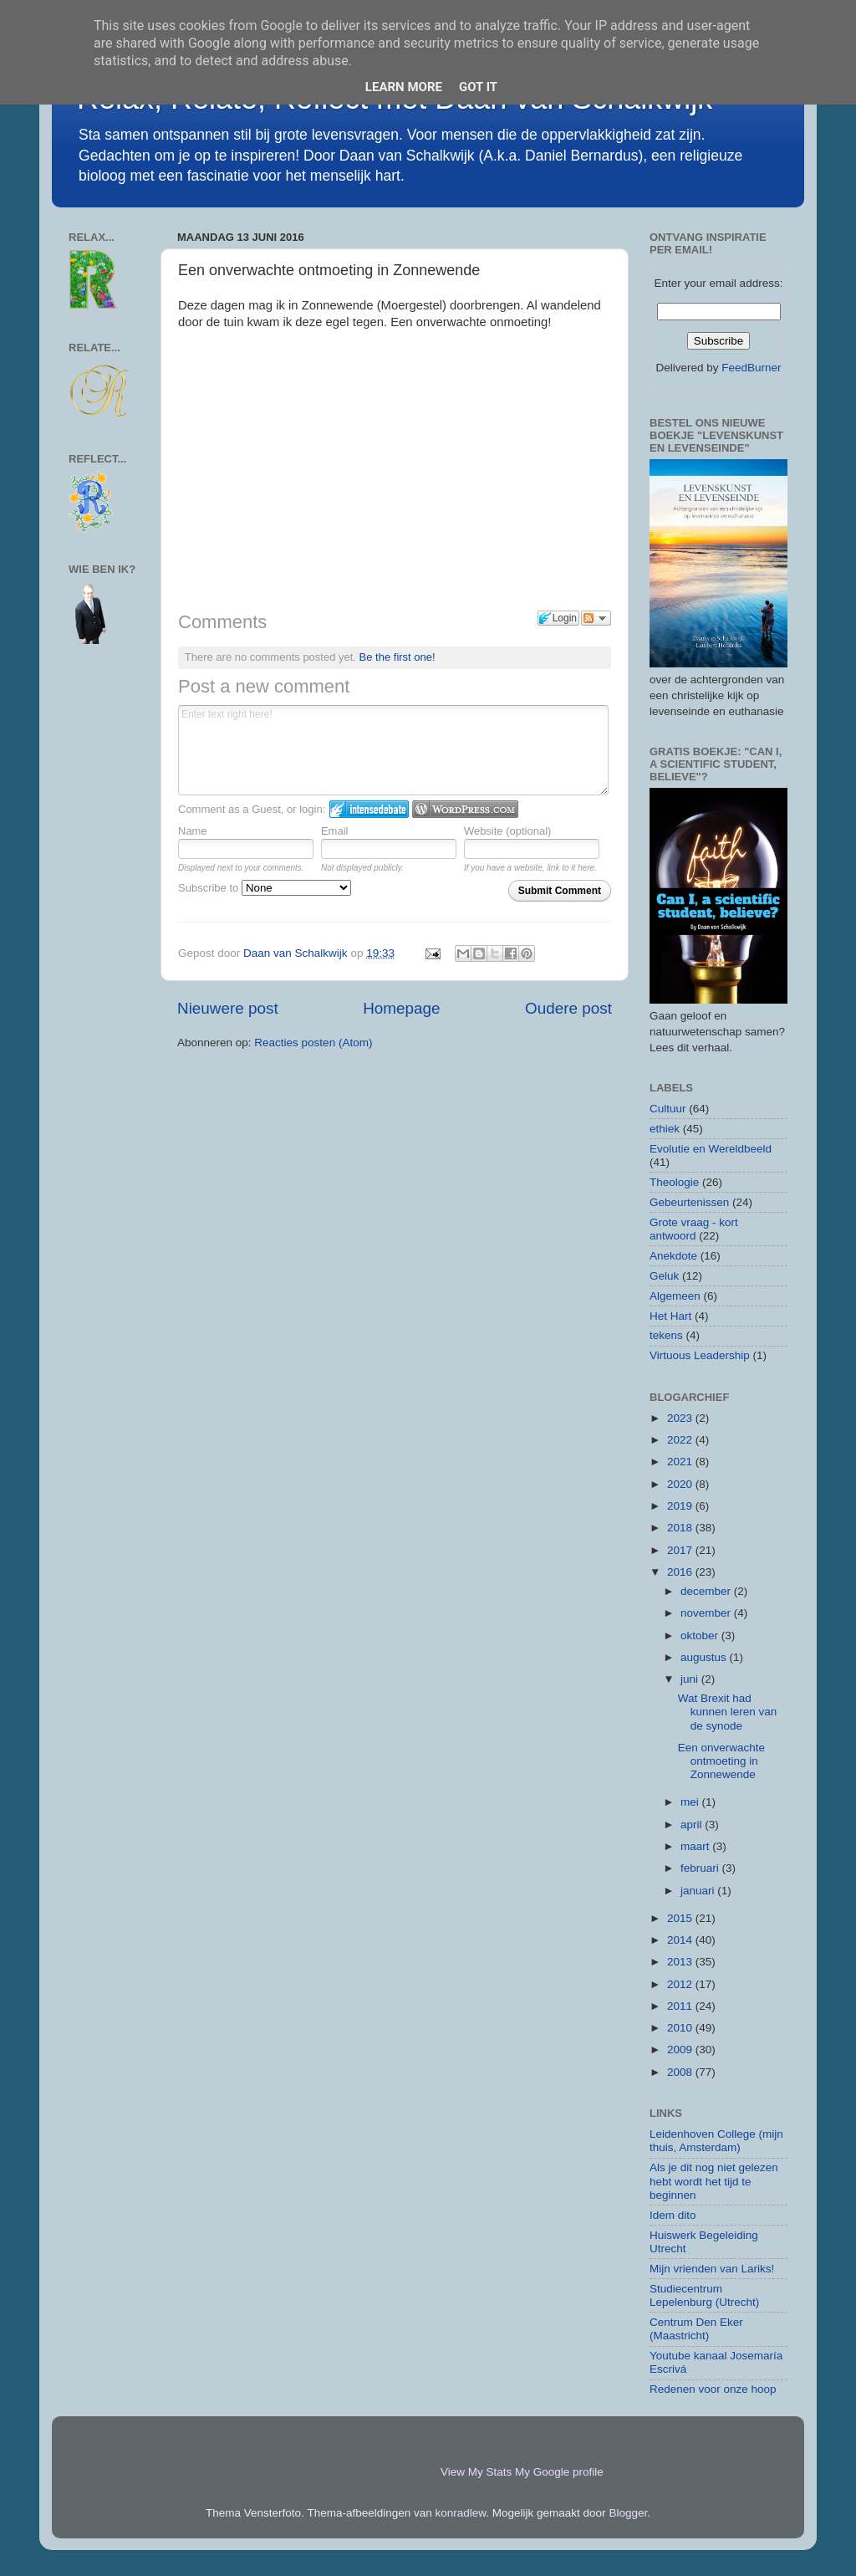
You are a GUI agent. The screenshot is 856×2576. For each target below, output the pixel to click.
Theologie (674, 1182)
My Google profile (559, 2472)
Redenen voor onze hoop (713, 2389)
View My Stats (476, 2472)
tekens (666, 1335)
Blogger (628, 2513)
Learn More (403, 87)
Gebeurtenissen (689, 1202)
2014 (681, 1940)
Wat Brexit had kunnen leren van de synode (727, 1711)
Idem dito (673, 2215)
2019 (681, 1506)
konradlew (461, 2513)
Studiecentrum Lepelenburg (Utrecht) (704, 2295)
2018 (681, 1527)
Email (335, 831)
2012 (681, 1984)
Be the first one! (397, 657)
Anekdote (673, 1256)
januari (698, 1890)
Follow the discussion (596, 618)
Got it (478, 87)
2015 (681, 1918)
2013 (681, 1961)
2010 (681, 2027)
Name (192, 831)
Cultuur (668, 1108)
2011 (681, 2006)
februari (701, 1868)
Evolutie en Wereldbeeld (711, 1148)
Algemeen (675, 1296)
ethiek (665, 1128)
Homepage (401, 1008)
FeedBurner (751, 367)
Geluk (664, 1276)
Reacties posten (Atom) (313, 1042)
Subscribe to (264, 888)
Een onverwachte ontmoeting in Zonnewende (721, 1761)
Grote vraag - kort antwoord (694, 1229)
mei (691, 1802)
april (692, 1824)
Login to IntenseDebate (369, 809)
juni (690, 1679)
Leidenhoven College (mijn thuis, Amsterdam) (716, 2141)
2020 (681, 1484)
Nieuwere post (227, 1008)
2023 (681, 1418)
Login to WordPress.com (465, 809)
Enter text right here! (393, 750)
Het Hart (670, 1316)
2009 (681, 2049)
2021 (681, 1461)
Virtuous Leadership (700, 1355)
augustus (705, 1657)
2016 (681, 1572)
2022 (681, 1440)
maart (696, 1846)
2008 (681, 2072)
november (707, 1613)
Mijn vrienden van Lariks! (712, 2268)
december (707, 1591)
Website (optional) (508, 831)
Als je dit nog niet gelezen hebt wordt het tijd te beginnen (714, 2180)
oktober (700, 1635)
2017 (681, 1550)
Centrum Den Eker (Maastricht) (696, 2329)
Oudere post (568, 1008)
